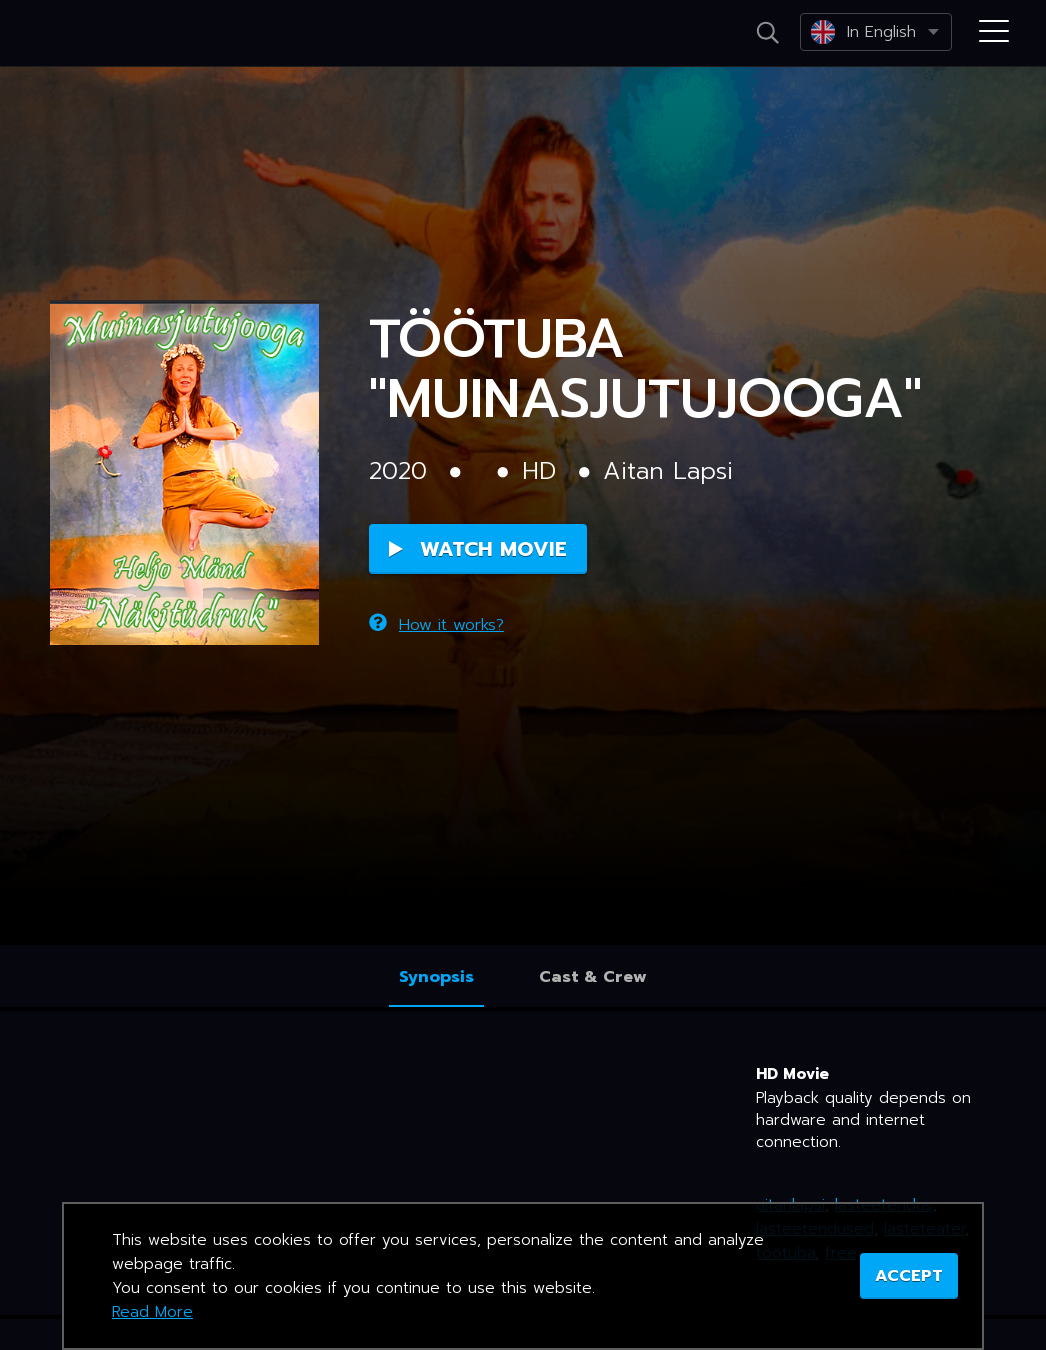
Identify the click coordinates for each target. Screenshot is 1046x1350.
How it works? (436, 625)
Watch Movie (478, 549)
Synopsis (436, 977)
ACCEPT (909, 1276)
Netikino (100, 34)
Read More (152, 1312)
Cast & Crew (593, 977)
